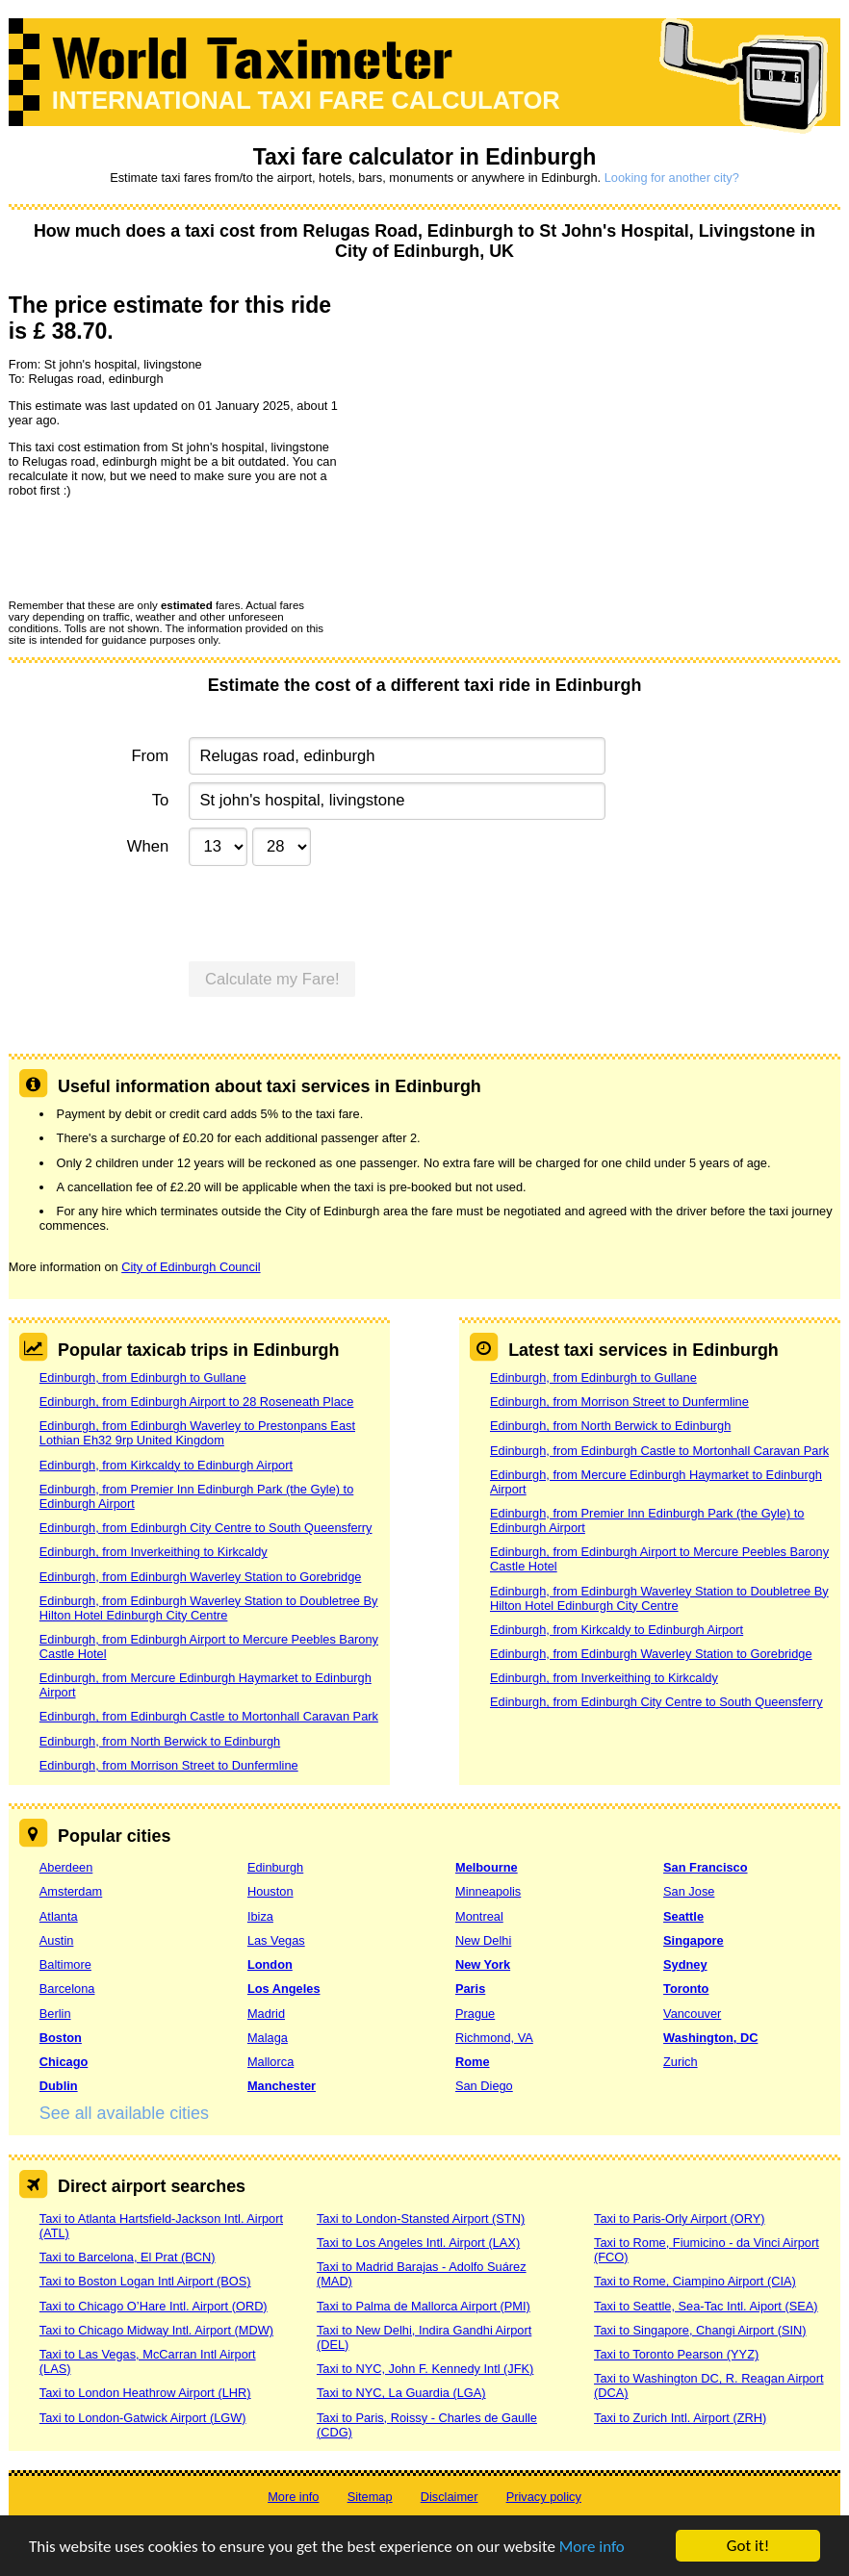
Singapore (693, 1940)
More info (592, 2547)
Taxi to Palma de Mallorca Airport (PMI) (423, 2306)
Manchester (281, 2086)
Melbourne (486, 1867)
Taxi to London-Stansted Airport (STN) (421, 2218)
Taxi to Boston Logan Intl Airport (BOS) (145, 2281)
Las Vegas (276, 1940)
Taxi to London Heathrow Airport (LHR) (145, 2392)
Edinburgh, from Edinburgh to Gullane (142, 1377)
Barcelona (67, 1988)
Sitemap (370, 2496)
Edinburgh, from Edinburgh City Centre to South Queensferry (206, 1527)
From (149, 756)
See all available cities (124, 2113)
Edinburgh (275, 1867)
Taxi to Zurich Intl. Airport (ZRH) (680, 2417)
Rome (472, 2061)
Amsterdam (70, 1891)
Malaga (267, 2037)
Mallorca (270, 2061)
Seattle (683, 1916)
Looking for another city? (672, 177)
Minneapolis (488, 1891)
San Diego (484, 2086)
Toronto (685, 1988)
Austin (56, 1940)
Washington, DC (710, 2037)
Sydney (685, 1964)
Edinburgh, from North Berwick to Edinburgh (159, 1741)
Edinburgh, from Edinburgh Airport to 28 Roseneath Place (196, 1401)
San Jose (688, 1891)
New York (482, 1964)
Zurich (680, 2061)
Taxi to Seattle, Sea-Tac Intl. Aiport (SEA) (706, 2306)
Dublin (58, 2086)
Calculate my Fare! (272, 979)
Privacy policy (543, 2496)
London (270, 1964)
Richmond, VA (494, 2037)
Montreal (479, 1916)
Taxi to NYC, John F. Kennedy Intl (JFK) (425, 2368)
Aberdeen (66, 1867)
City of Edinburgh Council (190, 1267)
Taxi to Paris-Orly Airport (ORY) (679, 2218)
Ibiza (260, 1916)
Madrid (266, 2013)
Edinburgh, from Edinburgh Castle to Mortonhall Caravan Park (208, 1716)
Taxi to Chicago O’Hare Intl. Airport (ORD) (153, 2306)
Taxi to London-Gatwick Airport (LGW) (142, 2417)
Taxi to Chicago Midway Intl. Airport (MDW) (156, 2330)
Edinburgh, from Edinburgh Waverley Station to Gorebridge (200, 1576)
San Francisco (705, 1867)
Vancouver (692, 2013)
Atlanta (58, 1916)
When (147, 846)
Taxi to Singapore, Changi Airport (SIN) (700, 2330)
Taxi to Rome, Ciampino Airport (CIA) (695, 2281)
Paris (470, 1988)
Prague (475, 2013)
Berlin (55, 2013)
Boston (60, 2037)
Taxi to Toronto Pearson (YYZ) (676, 2354)
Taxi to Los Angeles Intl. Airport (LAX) (418, 2242)
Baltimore (65, 1964)
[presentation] (155, 547)
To (160, 800)
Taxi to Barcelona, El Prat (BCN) (127, 2257)
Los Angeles (284, 1988)
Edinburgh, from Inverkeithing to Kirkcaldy (153, 1551)
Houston (270, 1891)
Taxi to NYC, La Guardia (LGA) (401, 2392)
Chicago (63, 2061)
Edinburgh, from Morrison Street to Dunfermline (168, 1765)
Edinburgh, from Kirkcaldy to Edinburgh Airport (166, 1465)
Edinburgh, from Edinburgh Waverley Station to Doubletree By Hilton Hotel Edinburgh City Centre (208, 1608)
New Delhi (483, 1940)
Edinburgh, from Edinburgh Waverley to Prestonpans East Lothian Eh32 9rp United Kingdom (197, 1432)
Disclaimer (449, 2496)
